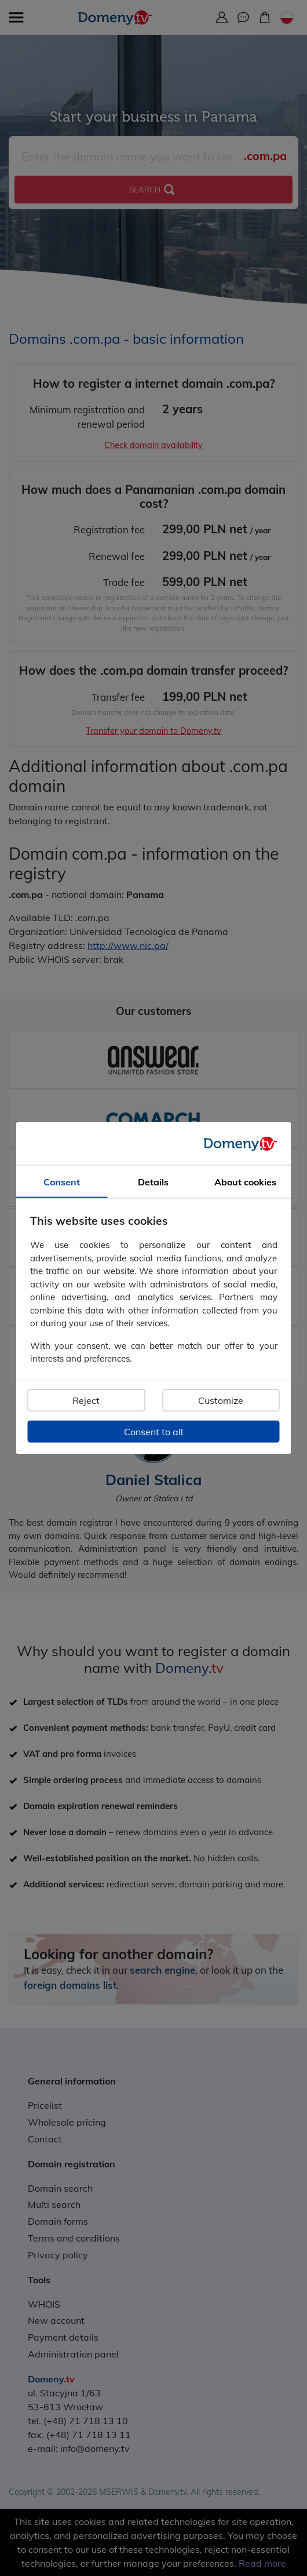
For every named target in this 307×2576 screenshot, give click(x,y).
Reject (86, 1400)
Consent (61, 1182)
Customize (220, 1400)
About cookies (245, 1182)
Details (153, 1182)
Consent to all (153, 1431)
